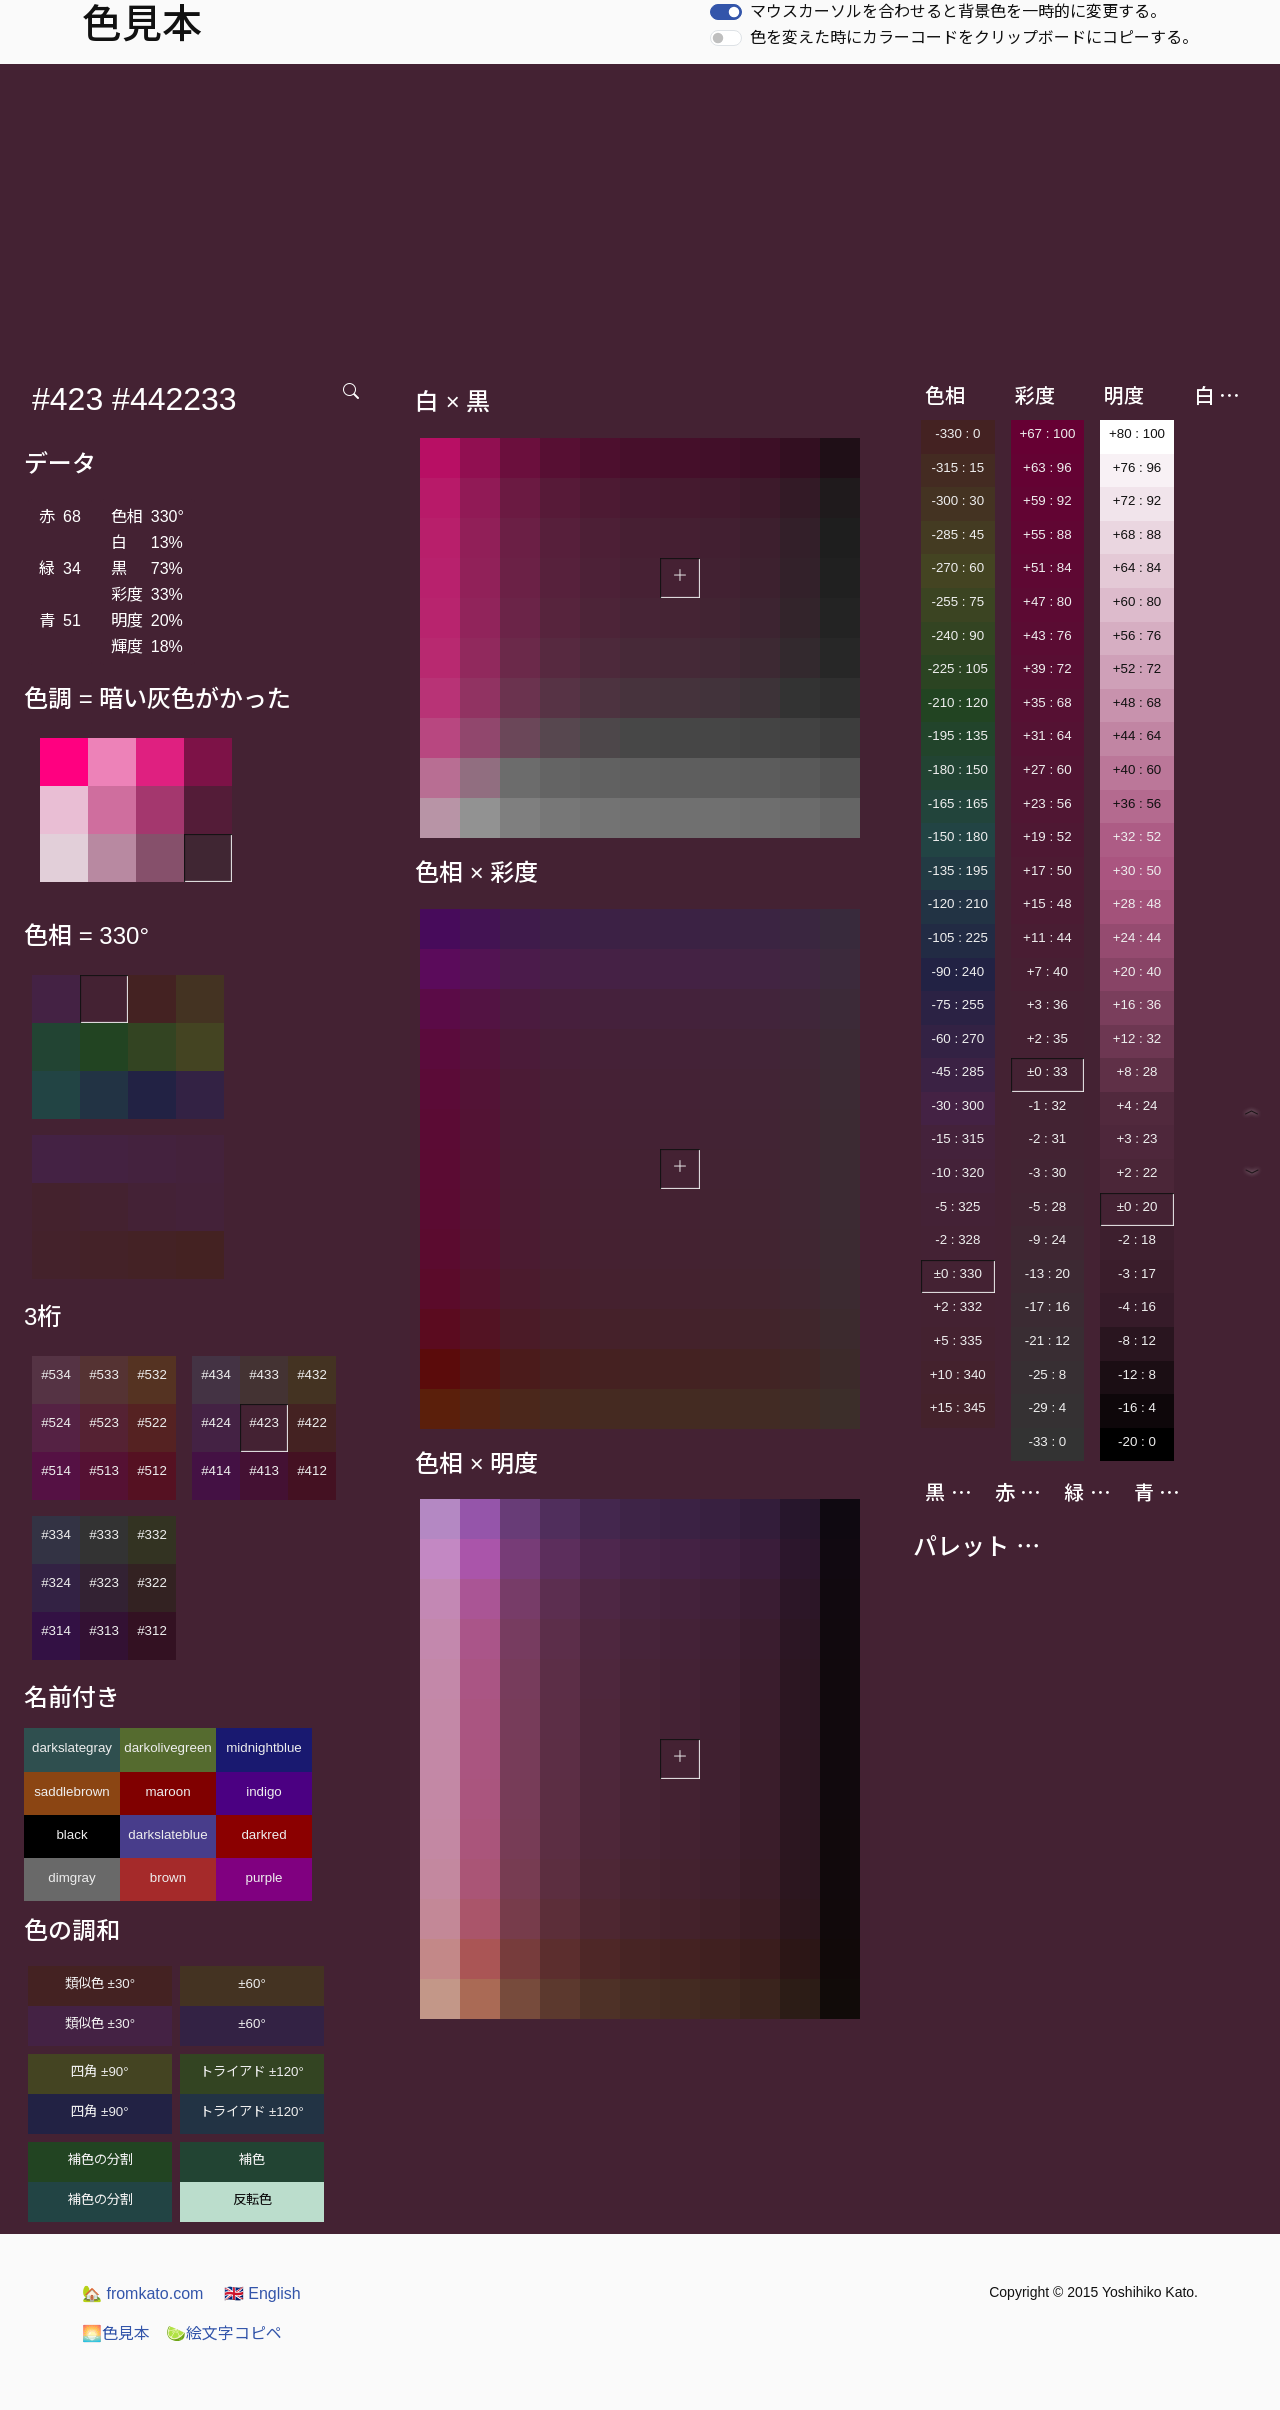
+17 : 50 (1047, 870)
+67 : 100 (1047, 433)
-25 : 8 (1047, 1374)
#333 (104, 1534)
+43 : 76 (1047, 635)
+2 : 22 (1136, 1172)
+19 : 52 (1047, 836)
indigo (264, 1791)
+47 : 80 (1047, 601)
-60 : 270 (957, 1038)
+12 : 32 (1137, 1038)
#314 (56, 1630)
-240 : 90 (957, 635)
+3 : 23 (1136, 1138)
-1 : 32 (1047, 1105)
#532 (152, 1374)
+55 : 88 (1047, 534)
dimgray (71, 1877)
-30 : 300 (957, 1105)
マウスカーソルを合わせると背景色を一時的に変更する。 (958, 11)
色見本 (116, 2333)
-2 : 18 (1137, 1239)
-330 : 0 (957, 433)
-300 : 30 (957, 500)
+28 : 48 (1137, 903)
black (71, 1834)
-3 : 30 (1047, 1172)
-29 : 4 (1047, 1407)
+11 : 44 (1047, 937)
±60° (251, 1983)
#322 (152, 1582)
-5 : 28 (1047, 1206)
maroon (167, 1791)
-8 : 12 (1137, 1340)
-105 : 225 (958, 937)
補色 (252, 2159)
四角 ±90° (99, 2071)
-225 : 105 (958, 668)
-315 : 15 (957, 467)
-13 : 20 (1047, 1273)
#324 (56, 1582)
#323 (104, 1582)
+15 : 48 (1047, 903)
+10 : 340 (958, 1374)
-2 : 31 (1047, 1138)
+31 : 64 (1047, 735)
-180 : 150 (958, 769)
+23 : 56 (1047, 803)
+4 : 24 (1136, 1105)
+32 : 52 (1137, 836)
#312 (152, 1630)
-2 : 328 (957, 1239)
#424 (216, 1422)
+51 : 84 (1047, 567)
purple (263, 1877)
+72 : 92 (1137, 500)
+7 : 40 (1047, 971)
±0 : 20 (1137, 1206)
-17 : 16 (1047, 1306)
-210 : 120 (958, 702)
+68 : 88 (1137, 534)
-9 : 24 (1047, 1239)
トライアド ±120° (252, 2071)
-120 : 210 (958, 903)
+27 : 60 (1047, 769)
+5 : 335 (958, 1340)
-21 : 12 (1047, 1340)
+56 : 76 (1137, 635)
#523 (104, 1422)
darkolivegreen (167, 1747)
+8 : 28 (1136, 1071)
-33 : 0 (1047, 1441)
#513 (104, 1470)
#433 (264, 1374)
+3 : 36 (1047, 1004)
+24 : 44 (1137, 937)
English (262, 2293)
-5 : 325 (957, 1206)
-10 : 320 (957, 1172)
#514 (56, 1470)
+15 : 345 (958, 1407)
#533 (104, 1374)
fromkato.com (142, 2293)
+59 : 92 (1047, 500)
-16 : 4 (1137, 1407)
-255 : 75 (957, 601)
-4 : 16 (1137, 1306)
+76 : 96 (1137, 467)
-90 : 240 (957, 971)
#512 (152, 1470)
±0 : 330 (958, 1273)
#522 (152, 1422)
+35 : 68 (1047, 702)
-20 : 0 (1137, 1441)
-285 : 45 (957, 534)
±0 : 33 (1047, 1071)
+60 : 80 (1137, 601)
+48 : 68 (1137, 702)
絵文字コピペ (224, 2333)
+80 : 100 (1137, 433)
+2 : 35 (1047, 1038)
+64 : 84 (1137, 567)
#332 (152, 1534)
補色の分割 (100, 2159)
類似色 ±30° (100, 1983)
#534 (56, 1374)
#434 (216, 1374)
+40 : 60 (1137, 769)
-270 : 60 (957, 567)
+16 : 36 (1137, 1004)
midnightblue (264, 1747)
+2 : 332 (958, 1306)
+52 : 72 (1137, 668)
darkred (263, 1834)
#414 (216, 1470)
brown (168, 1877)
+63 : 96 (1047, 467)
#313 (104, 1630)
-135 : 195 (958, 870)
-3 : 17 (1137, 1273)
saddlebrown (72, 1791)
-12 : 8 (1137, 1374)
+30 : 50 (1137, 870)
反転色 (252, 2199)
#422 (312, 1422)
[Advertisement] (640, 214)
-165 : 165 (958, 803)
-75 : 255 (957, 1004)
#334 (56, 1534)
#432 (312, 1374)
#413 (264, 1470)
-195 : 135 (958, 735)
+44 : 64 (1137, 735)
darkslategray (72, 1747)
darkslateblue (167, 1834)
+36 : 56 (1137, 803)
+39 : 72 (1047, 668)
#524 (56, 1422)
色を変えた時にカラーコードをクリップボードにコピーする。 (974, 37)
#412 (312, 1470)
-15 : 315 (957, 1138)
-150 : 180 (958, 836)
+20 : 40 (1137, 971)
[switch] (726, 12)
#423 (264, 1422)
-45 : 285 (957, 1071)
